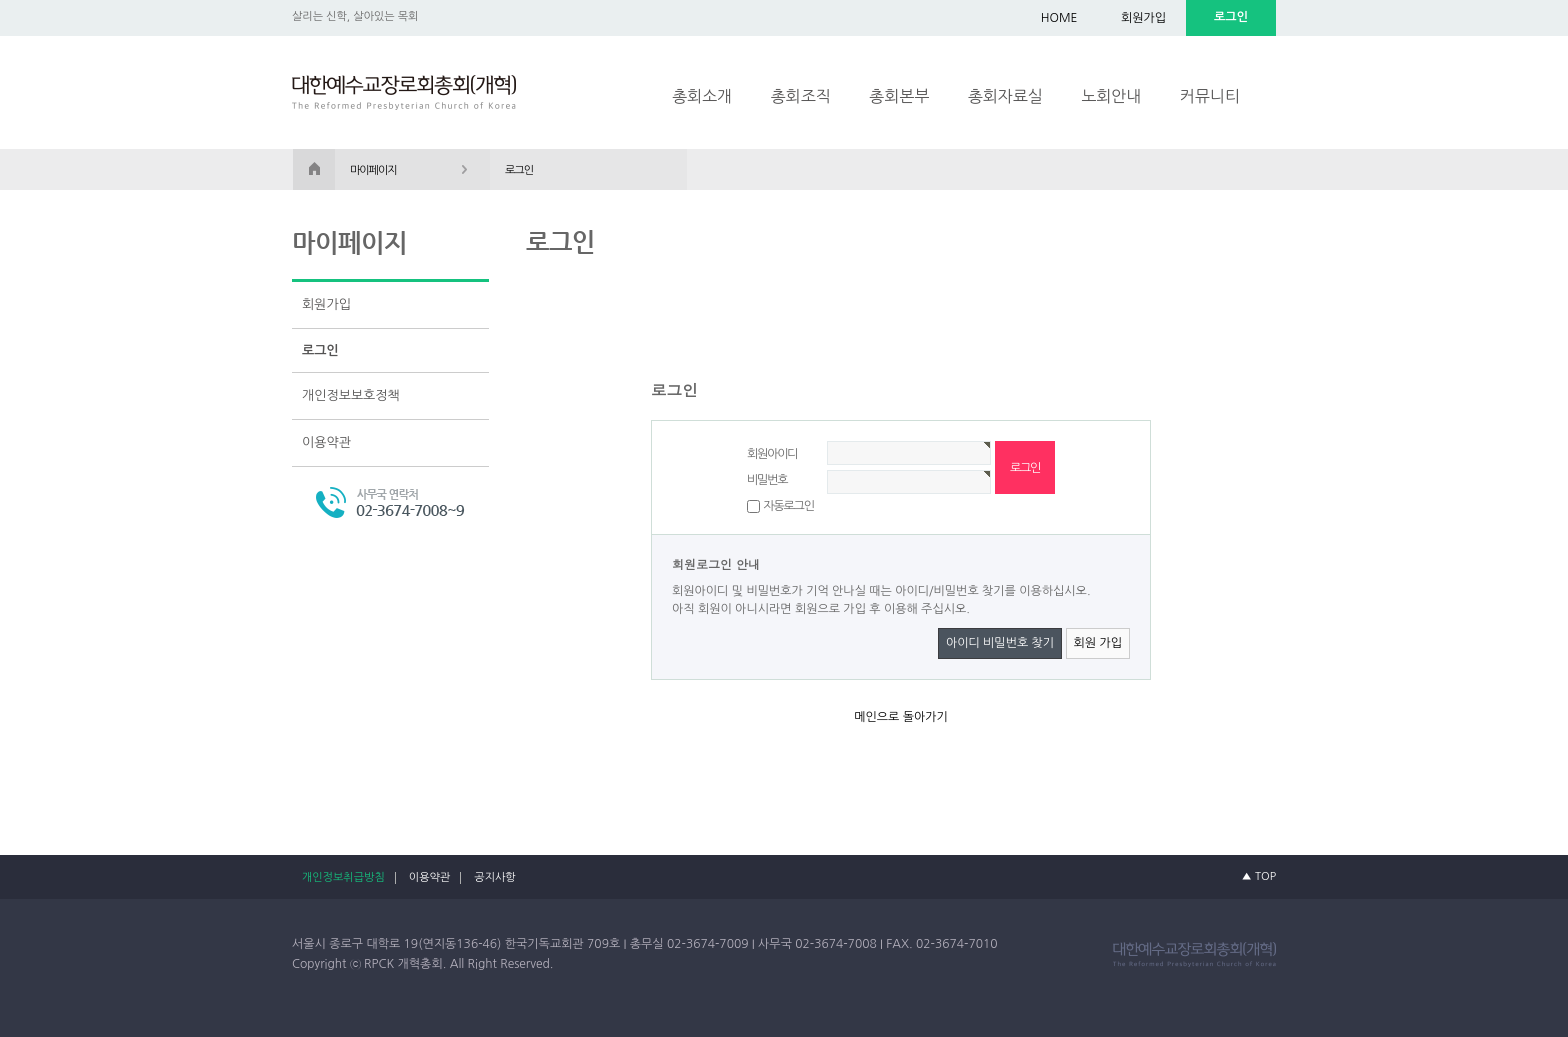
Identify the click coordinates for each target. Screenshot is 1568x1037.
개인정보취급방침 (343, 877)
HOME (1059, 18)
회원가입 (1143, 18)
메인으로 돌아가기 (901, 717)
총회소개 (702, 96)
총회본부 (899, 96)
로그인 (320, 350)
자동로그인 (788, 506)
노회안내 (1111, 96)
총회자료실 (1005, 96)
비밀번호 (767, 480)
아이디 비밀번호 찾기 (1000, 643)
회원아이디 (772, 454)
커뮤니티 (1210, 96)
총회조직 (801, 96)
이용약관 (326, 442)
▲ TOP (1259, 876)
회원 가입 (1098, 643)
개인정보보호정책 (351, 395)
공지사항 (494, 877)
